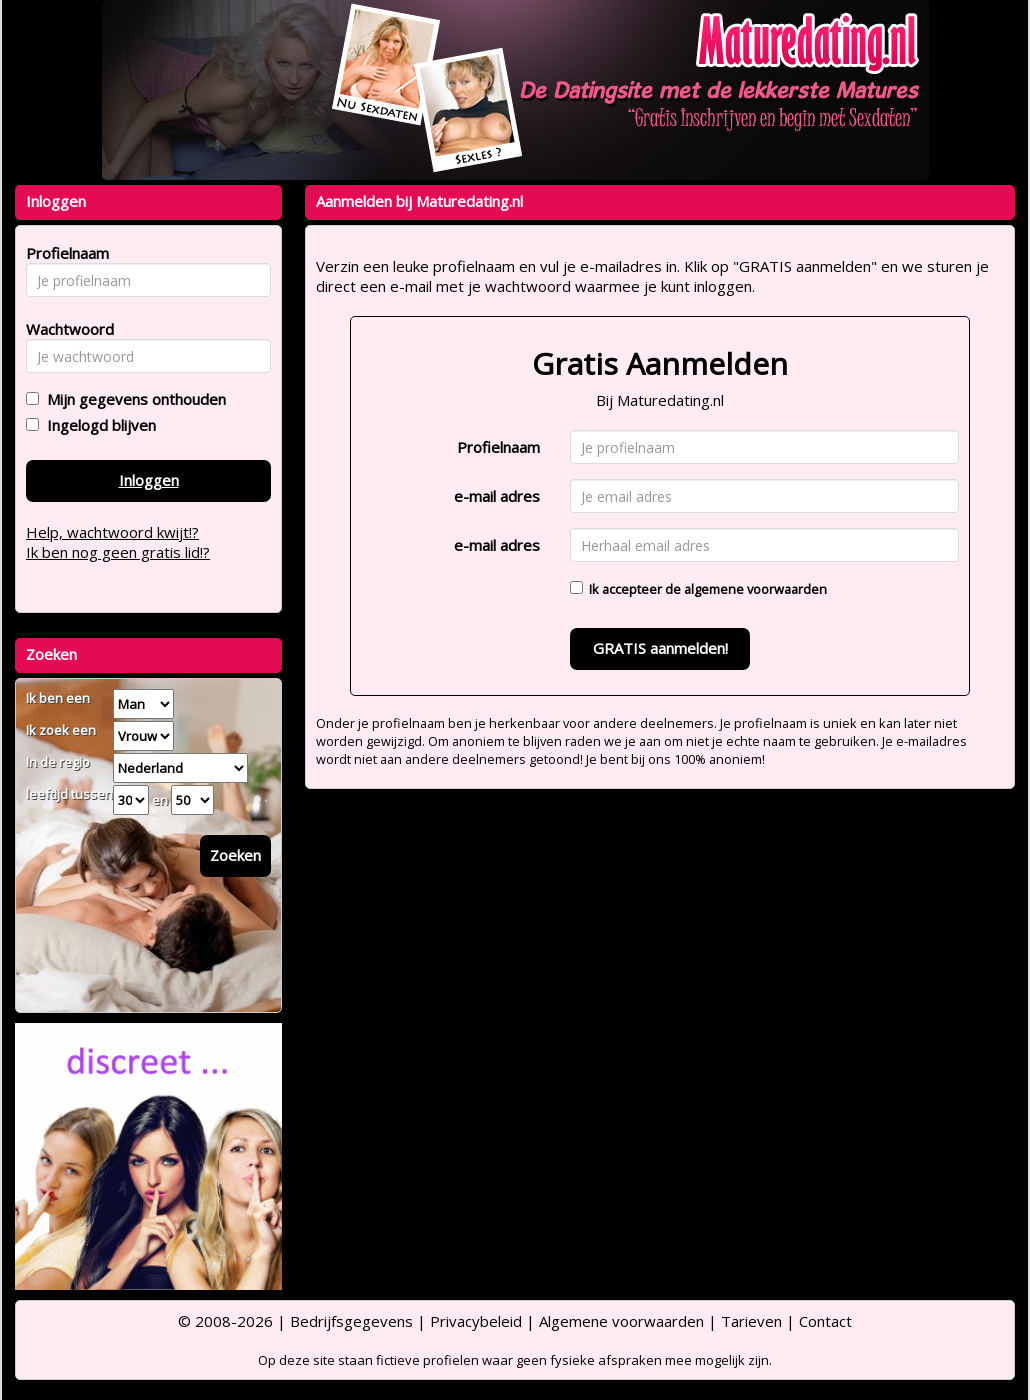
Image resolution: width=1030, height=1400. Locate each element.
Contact (825, 1321)
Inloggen (149, 480)
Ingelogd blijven (97, 425)
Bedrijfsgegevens (351, 1321)
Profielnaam (498, 447)
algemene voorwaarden (755, 589)
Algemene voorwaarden (621, 1321)
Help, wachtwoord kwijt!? (112, 532)
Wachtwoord (64, 329)
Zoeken (235, 855)
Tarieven (751, 1321)
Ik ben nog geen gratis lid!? (118, 552)
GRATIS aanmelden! (660, 648)
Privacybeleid (476, 1321)
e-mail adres (497, 496)
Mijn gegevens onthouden (132, 399)
